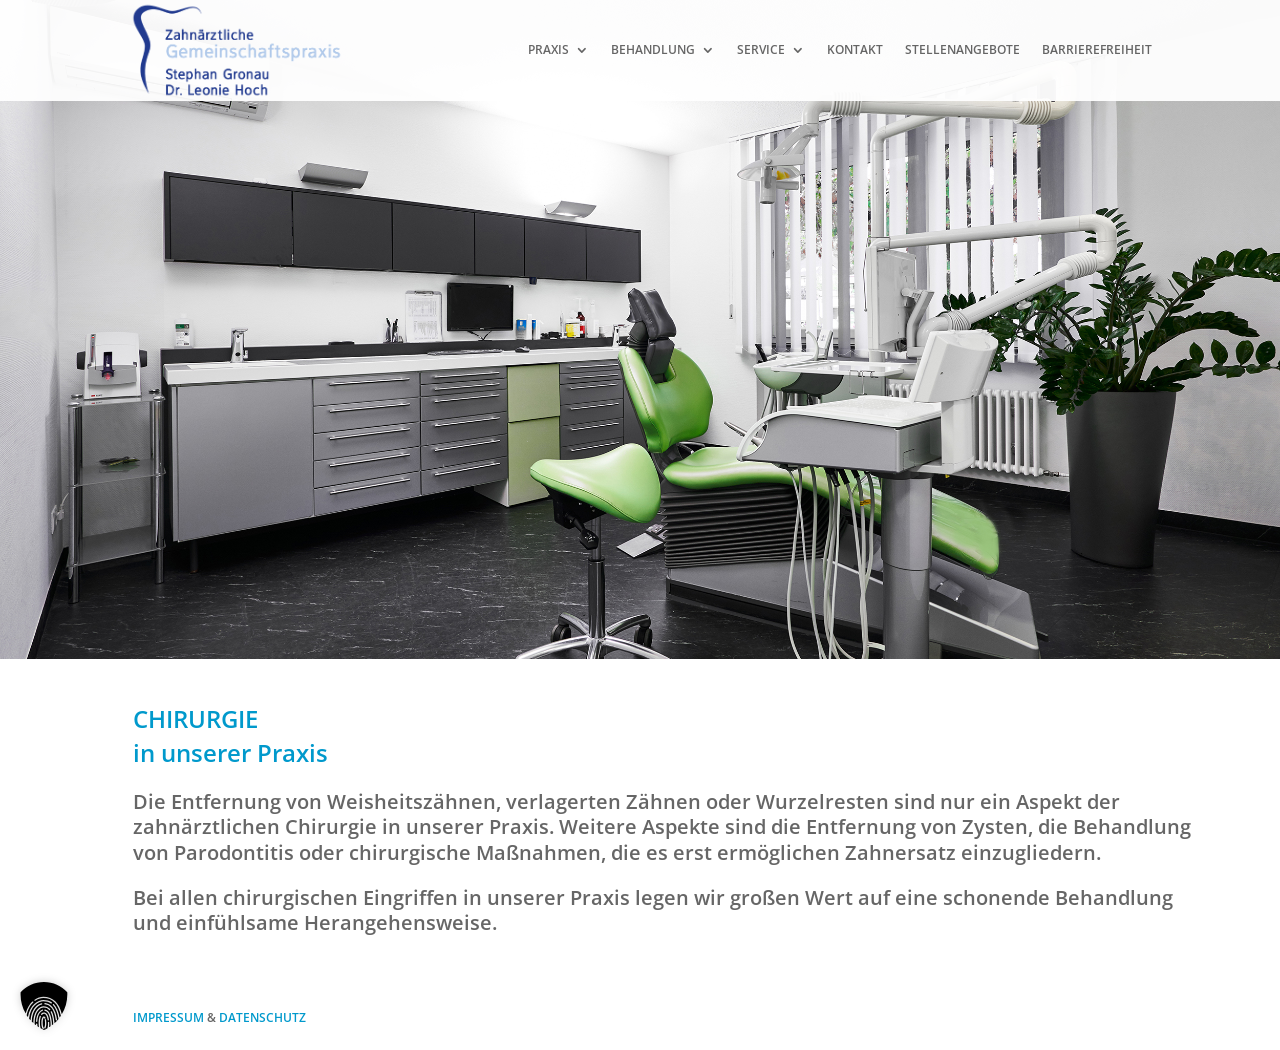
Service (761, 49)
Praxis (548, 49)
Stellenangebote (962, 49)
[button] (44, 1006)
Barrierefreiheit (1097, 49)
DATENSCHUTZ (262, 1017)
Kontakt (855, 49)
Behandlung (653, 49)
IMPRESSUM (168, 1017)
